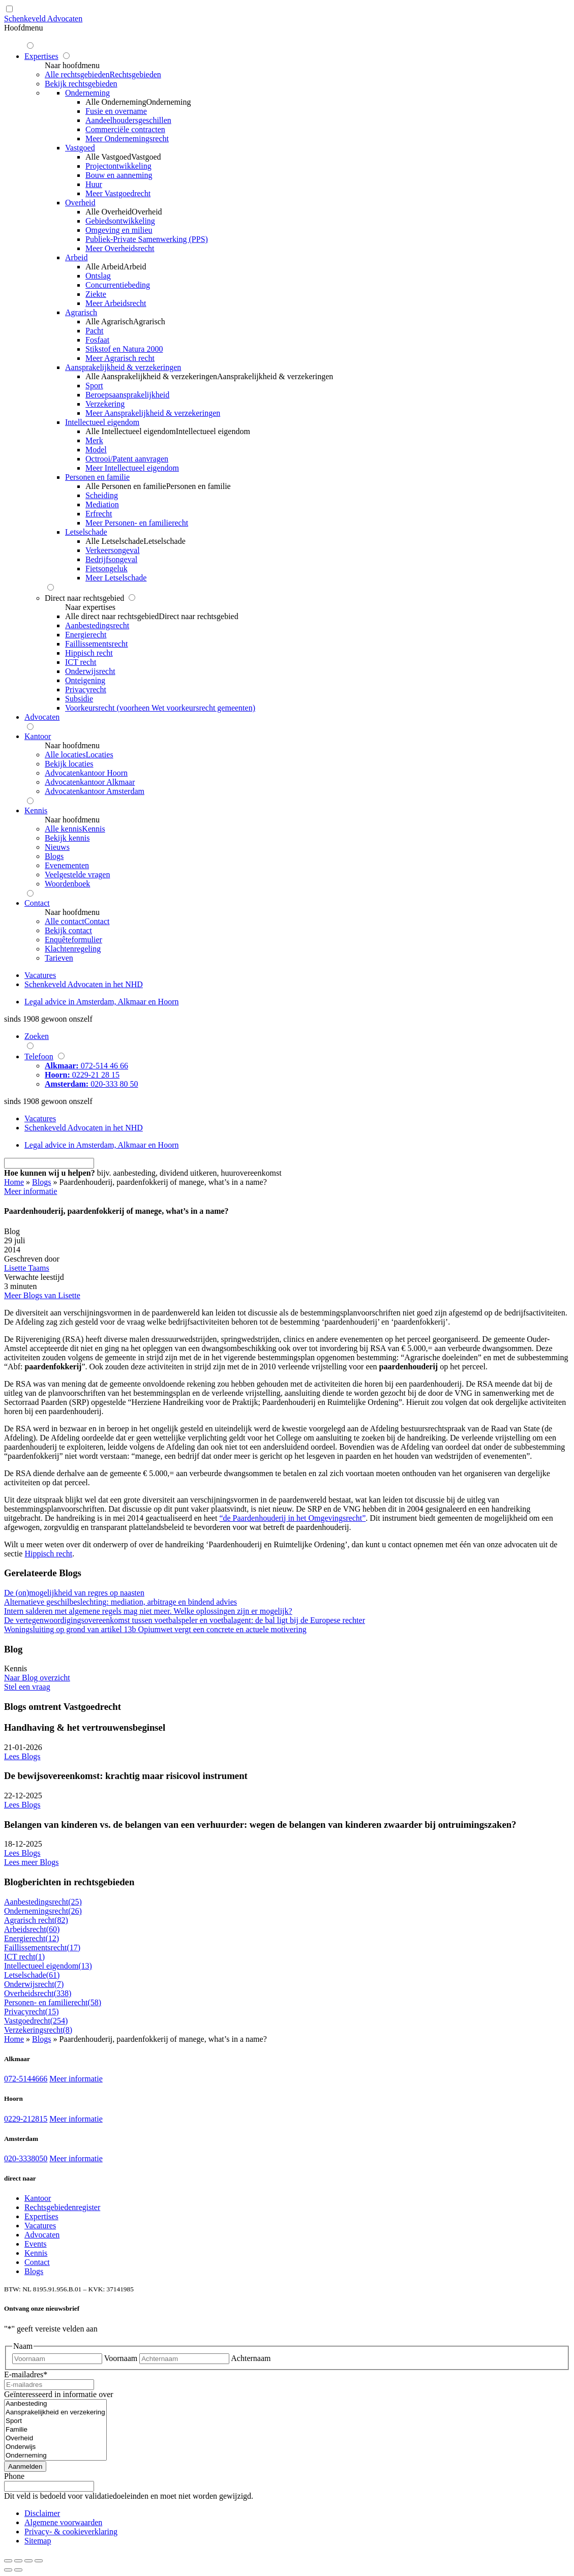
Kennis (35, 2253)
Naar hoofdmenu (72, 65)
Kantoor (37, 2198)
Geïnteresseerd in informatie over (58, 2394)
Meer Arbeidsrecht (115, 303)
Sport (55, 2421)
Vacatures (40, 2225)
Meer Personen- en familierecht (136, 522)
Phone (14, 2476)
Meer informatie (75, 2078)
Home (14, 1182)
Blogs (41, 1182)
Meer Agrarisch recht (120, 358)
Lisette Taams (26, 1268)
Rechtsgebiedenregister (62, 2207)
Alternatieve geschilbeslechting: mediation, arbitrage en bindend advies (120, 1602)
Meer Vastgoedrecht (117, 193)
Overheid (55, 2438)
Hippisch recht (48, 1553)
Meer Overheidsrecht (120, 248)
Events (35, 2244)
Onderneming (55, 2455)
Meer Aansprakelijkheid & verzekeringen (152, 413)
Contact (37, 2262)
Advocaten (41, 2234)
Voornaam (120, 2358)
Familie (55, 2430)
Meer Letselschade (115, 577)
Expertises (41, 2216)
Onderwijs (55, 2447)
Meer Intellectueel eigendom (132, 468)
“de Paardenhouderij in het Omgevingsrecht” (292, 1518)
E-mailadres (25, 2374)
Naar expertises (90, 607)
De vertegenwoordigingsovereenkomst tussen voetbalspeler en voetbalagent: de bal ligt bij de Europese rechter (184, 1620)
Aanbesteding (55, 2404)
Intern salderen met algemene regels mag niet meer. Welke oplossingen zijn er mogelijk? (148, 1611)
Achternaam (250, 2358)
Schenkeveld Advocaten (43, 18)
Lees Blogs (22, 1756)
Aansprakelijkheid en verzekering (55, 2412)
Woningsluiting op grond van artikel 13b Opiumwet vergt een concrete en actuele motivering (155, 1629)
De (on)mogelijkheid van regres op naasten (74, 1592)
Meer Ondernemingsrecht (127, 138)
